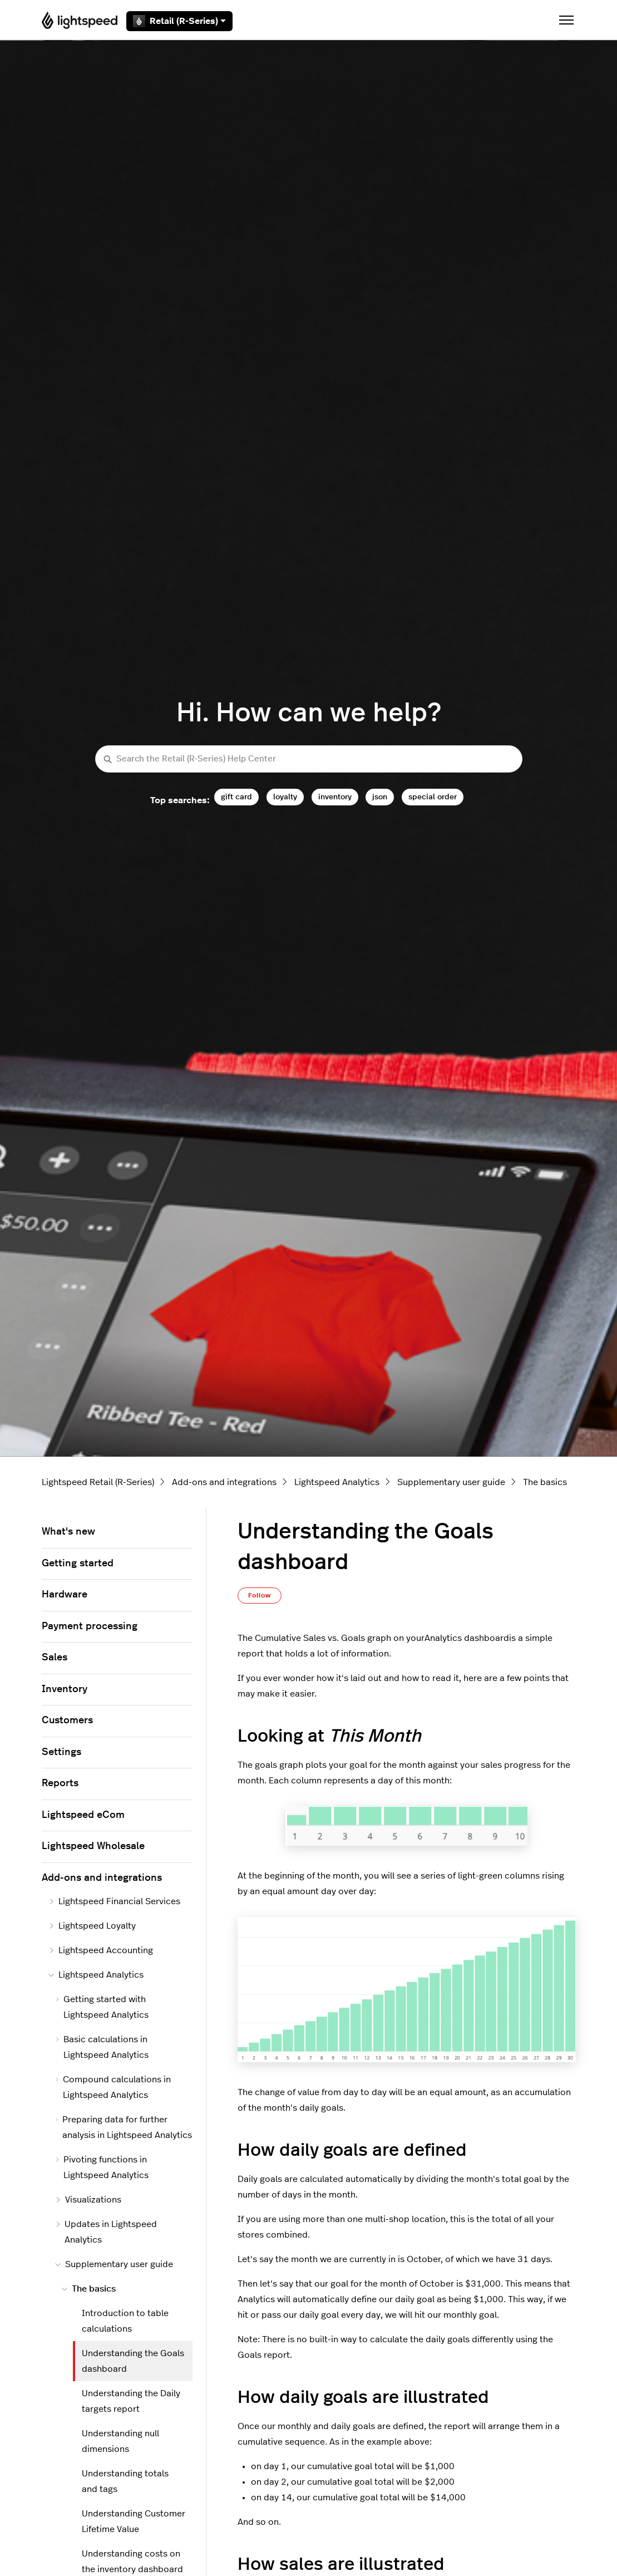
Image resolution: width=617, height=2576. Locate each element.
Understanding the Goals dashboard (133, 2361)
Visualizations (88, 2199)
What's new (68, 1532)
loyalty (285, 797)
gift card (236, 797)
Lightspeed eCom (83, 1815)
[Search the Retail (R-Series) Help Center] (308, 759)
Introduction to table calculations (125, 2321)
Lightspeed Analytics (336, 1482)
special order (432, 797)
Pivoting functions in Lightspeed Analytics (102, 2167)
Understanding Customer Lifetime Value (133, 2521)
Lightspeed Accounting (100, 1950)
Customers (67, 1720)
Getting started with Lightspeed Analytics (102, 2007)
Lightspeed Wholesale (93, 1846)
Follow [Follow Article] (259, 1595)
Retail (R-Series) (179, 21)
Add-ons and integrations (224, 1482)
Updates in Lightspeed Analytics (106, 2232)
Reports (60, 1783)
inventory (335, 797)
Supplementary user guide (451, 1482)
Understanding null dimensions (120, 2441)
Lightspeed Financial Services (114, 1901)
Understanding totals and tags (125, 2481)
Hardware (64, 1595)
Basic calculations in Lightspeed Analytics (102, 2047)
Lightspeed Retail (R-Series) (98, 1482)
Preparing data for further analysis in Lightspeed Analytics (123, 2127)
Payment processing (89, 1626)
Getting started (77, 1564)
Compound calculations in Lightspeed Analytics (113, 2087)
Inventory (64, 1689)
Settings (61, 1752)
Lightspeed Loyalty (92, 1925)
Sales (54, 1658)
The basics (545, 1482)
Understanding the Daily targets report (131, 2401)
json (379, 797)
